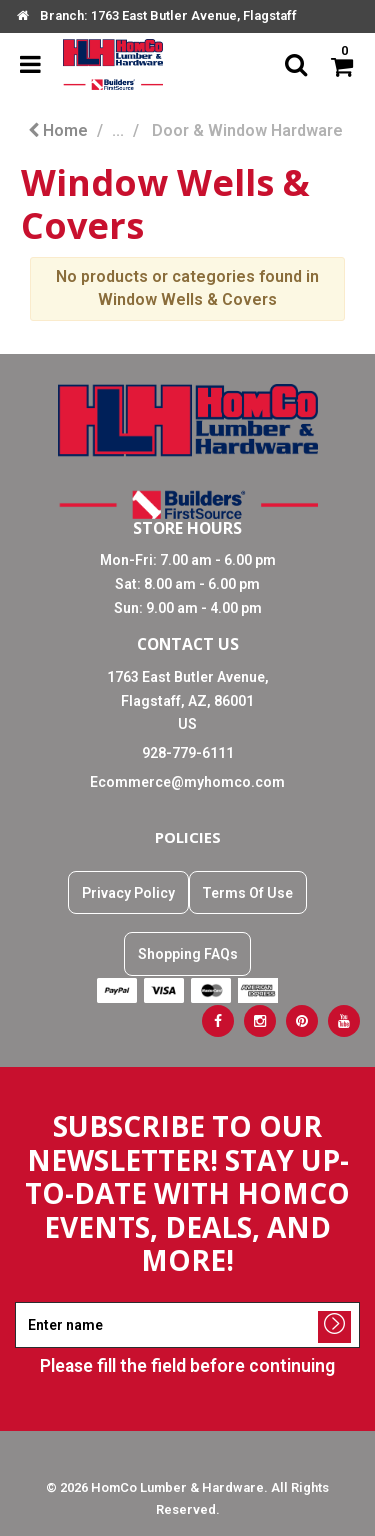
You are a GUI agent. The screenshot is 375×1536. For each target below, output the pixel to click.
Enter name (193, 1301)
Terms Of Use (247, 893)
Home (58, 130)
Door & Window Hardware (247, 130)
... (118, 130)
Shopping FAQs (188, 954)
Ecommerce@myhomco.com (187, 782)
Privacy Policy (128, 893)
